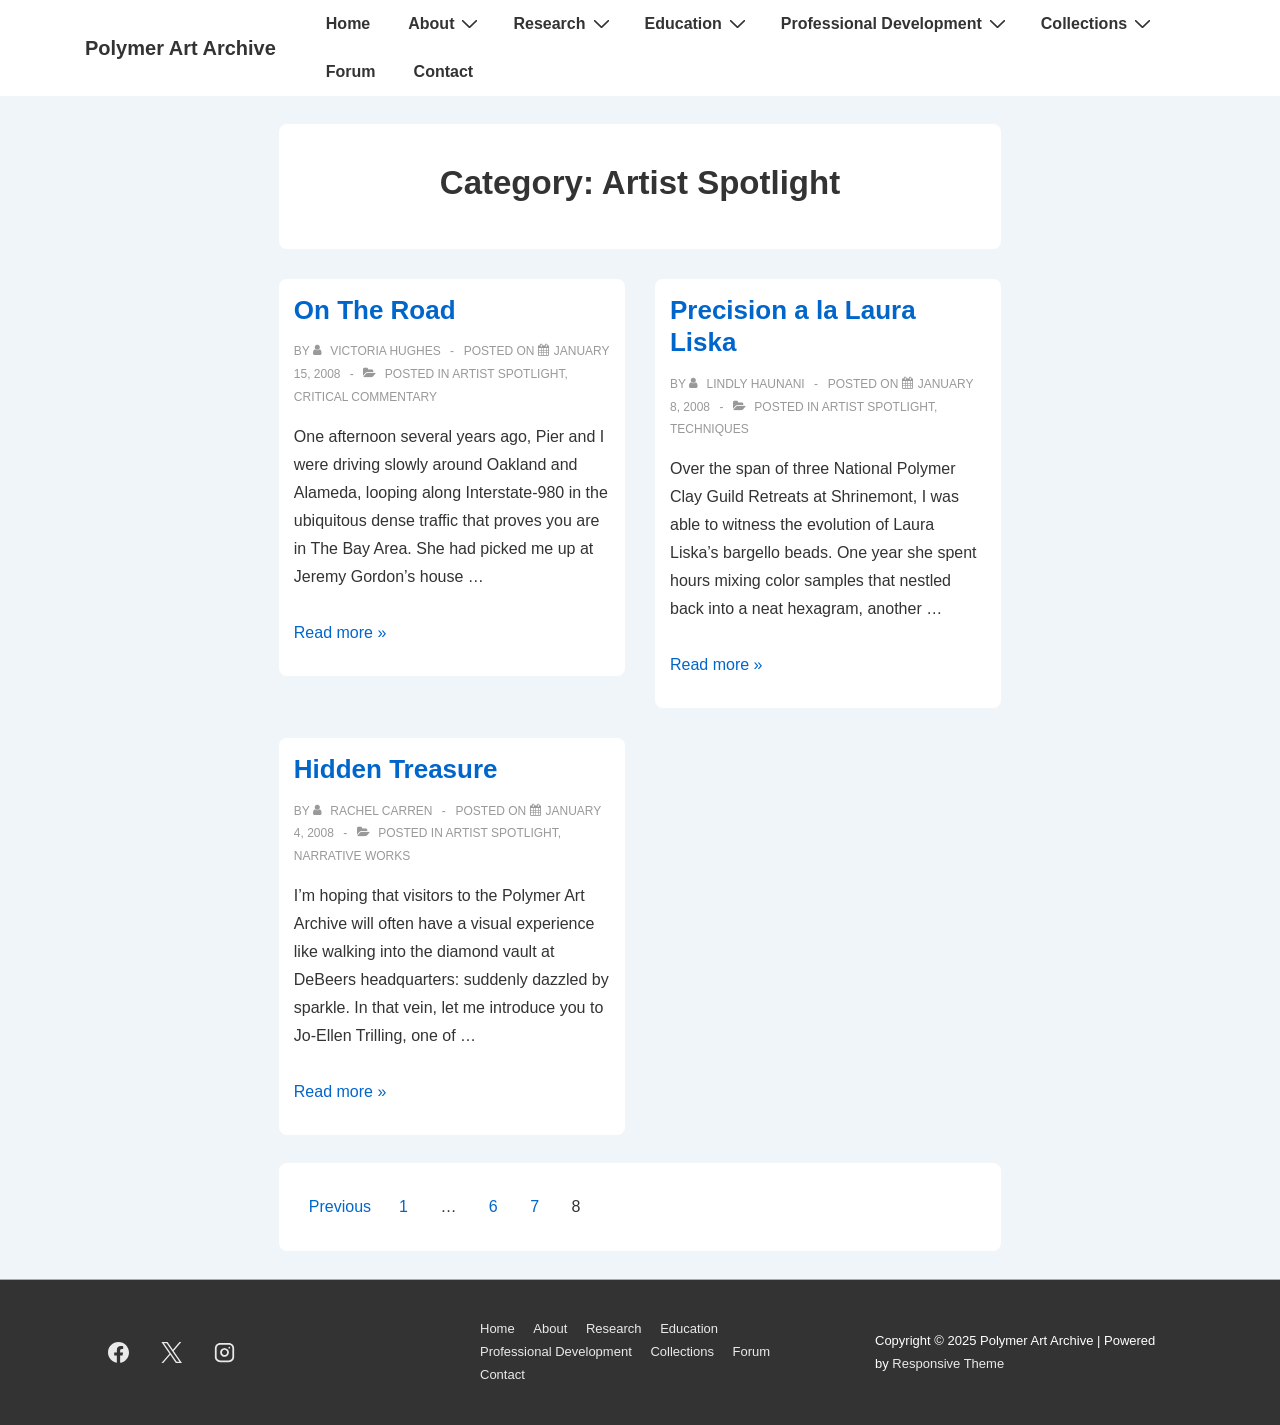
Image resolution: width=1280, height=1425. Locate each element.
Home (348, 23)
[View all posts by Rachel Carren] (374, 811)
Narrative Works (352, 856)
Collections (1098, 23)
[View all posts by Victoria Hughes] (378, 351)
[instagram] (225, 1353)
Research (563, 23)
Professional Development (896, 23)
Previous (340, 1206)
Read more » (340, 632)
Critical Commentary (365, 397)
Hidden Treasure (396, 769)
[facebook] (119, 1353)
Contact (444, 71)
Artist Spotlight (508, 374)
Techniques (709, 429)
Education (698, 23)
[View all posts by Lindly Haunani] (748, 384)
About (445, 23)
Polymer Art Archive (180, 48)
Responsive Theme (948, 1363)
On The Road (375, 310)
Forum (351, 71)
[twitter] (172, 1353)
